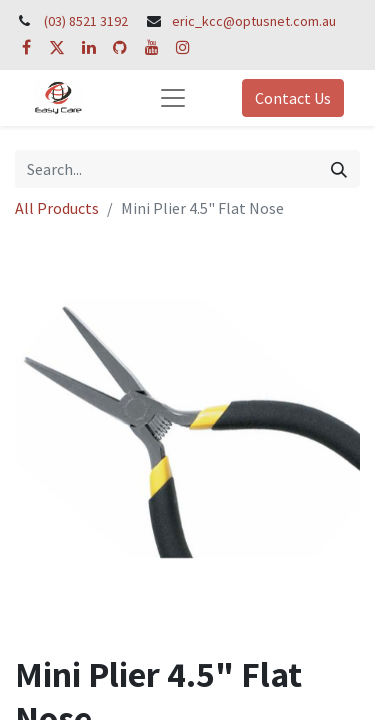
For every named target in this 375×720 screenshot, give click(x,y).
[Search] (339, 169)
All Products (57, 208)
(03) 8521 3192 (86, 21)
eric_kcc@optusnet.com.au (254, 21)
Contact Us (293, 98)
